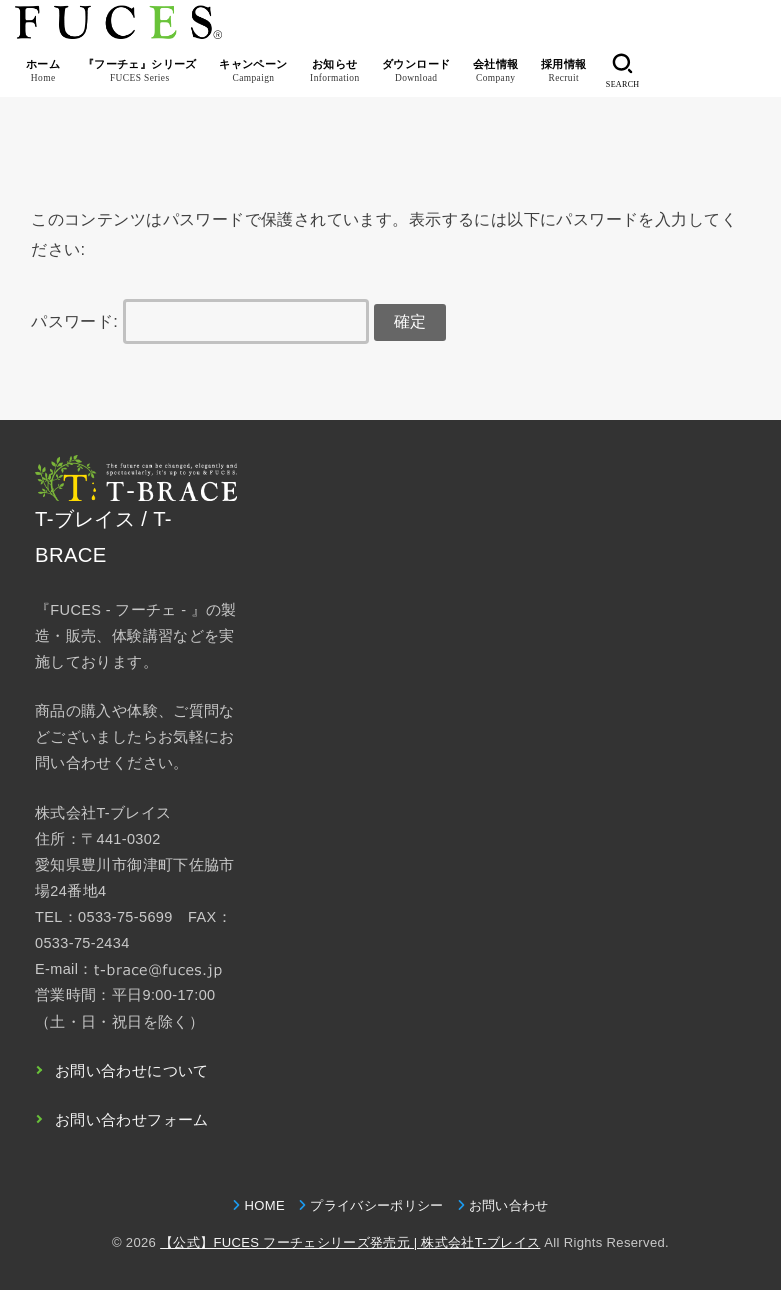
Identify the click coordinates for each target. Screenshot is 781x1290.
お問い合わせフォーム (132, 1120)
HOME (264, 1205)
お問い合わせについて (132, 1071)
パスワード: (200, 321)
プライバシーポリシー (376, 1205)
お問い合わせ (509, 1205)
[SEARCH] (622, 71)
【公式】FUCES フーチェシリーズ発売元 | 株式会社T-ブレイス (350, 1242)
